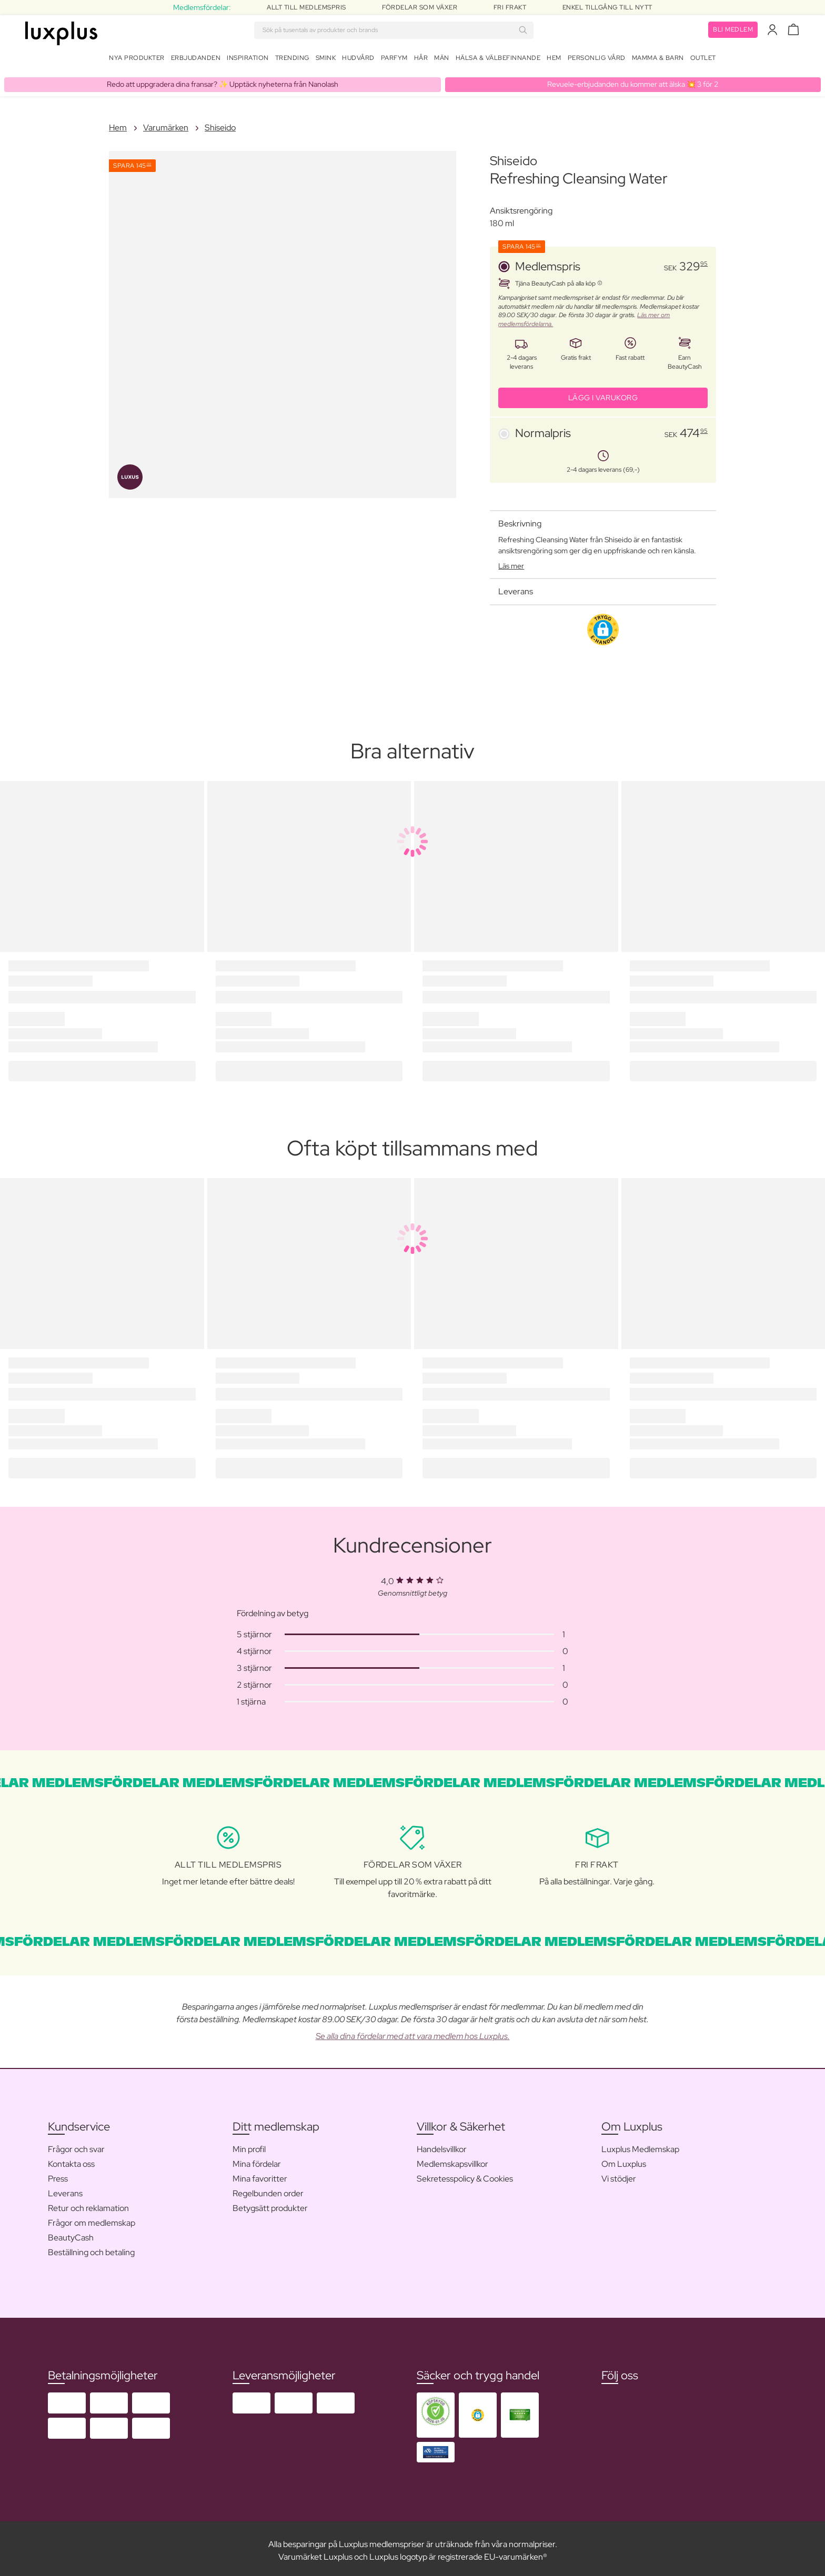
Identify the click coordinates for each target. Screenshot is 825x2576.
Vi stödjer (618, 2174)
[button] (603, 625)
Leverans (65, 2189)
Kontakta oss (71, 2159)
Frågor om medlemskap (91, 2218)
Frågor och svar (76, 2145)
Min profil (249, 2145)
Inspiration (248, 60)
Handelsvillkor (442, 2145)
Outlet (703, 60)
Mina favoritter (260, 2174)
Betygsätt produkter (270, 2203)
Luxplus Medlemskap (640, 2145)
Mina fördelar (257, 2159)
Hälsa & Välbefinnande (498, 60)
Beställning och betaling (91, 2248)
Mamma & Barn (658, 60)
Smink (326, 60)
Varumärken (165, 123)
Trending (292, 60)
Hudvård (358, 60)
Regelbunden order (268, 2189)
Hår (421, 60)
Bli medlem (733, 31)
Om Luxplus (623, 2159)
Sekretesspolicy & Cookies (465, 2174)
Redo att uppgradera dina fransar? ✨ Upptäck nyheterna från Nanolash (222, 80)
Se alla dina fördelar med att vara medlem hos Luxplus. (413, 2031)
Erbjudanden (196, 60)
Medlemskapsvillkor (452, 2159)
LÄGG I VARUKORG (603, 393)
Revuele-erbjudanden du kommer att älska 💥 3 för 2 (632, 80)
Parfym (394, 60)
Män (441, 60)
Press (58, 2174)
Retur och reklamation (88, 2203)
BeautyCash (71, 2233)
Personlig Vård (597, 60)
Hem (554, 60)
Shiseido (220, 123)
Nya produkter (137, 60)
